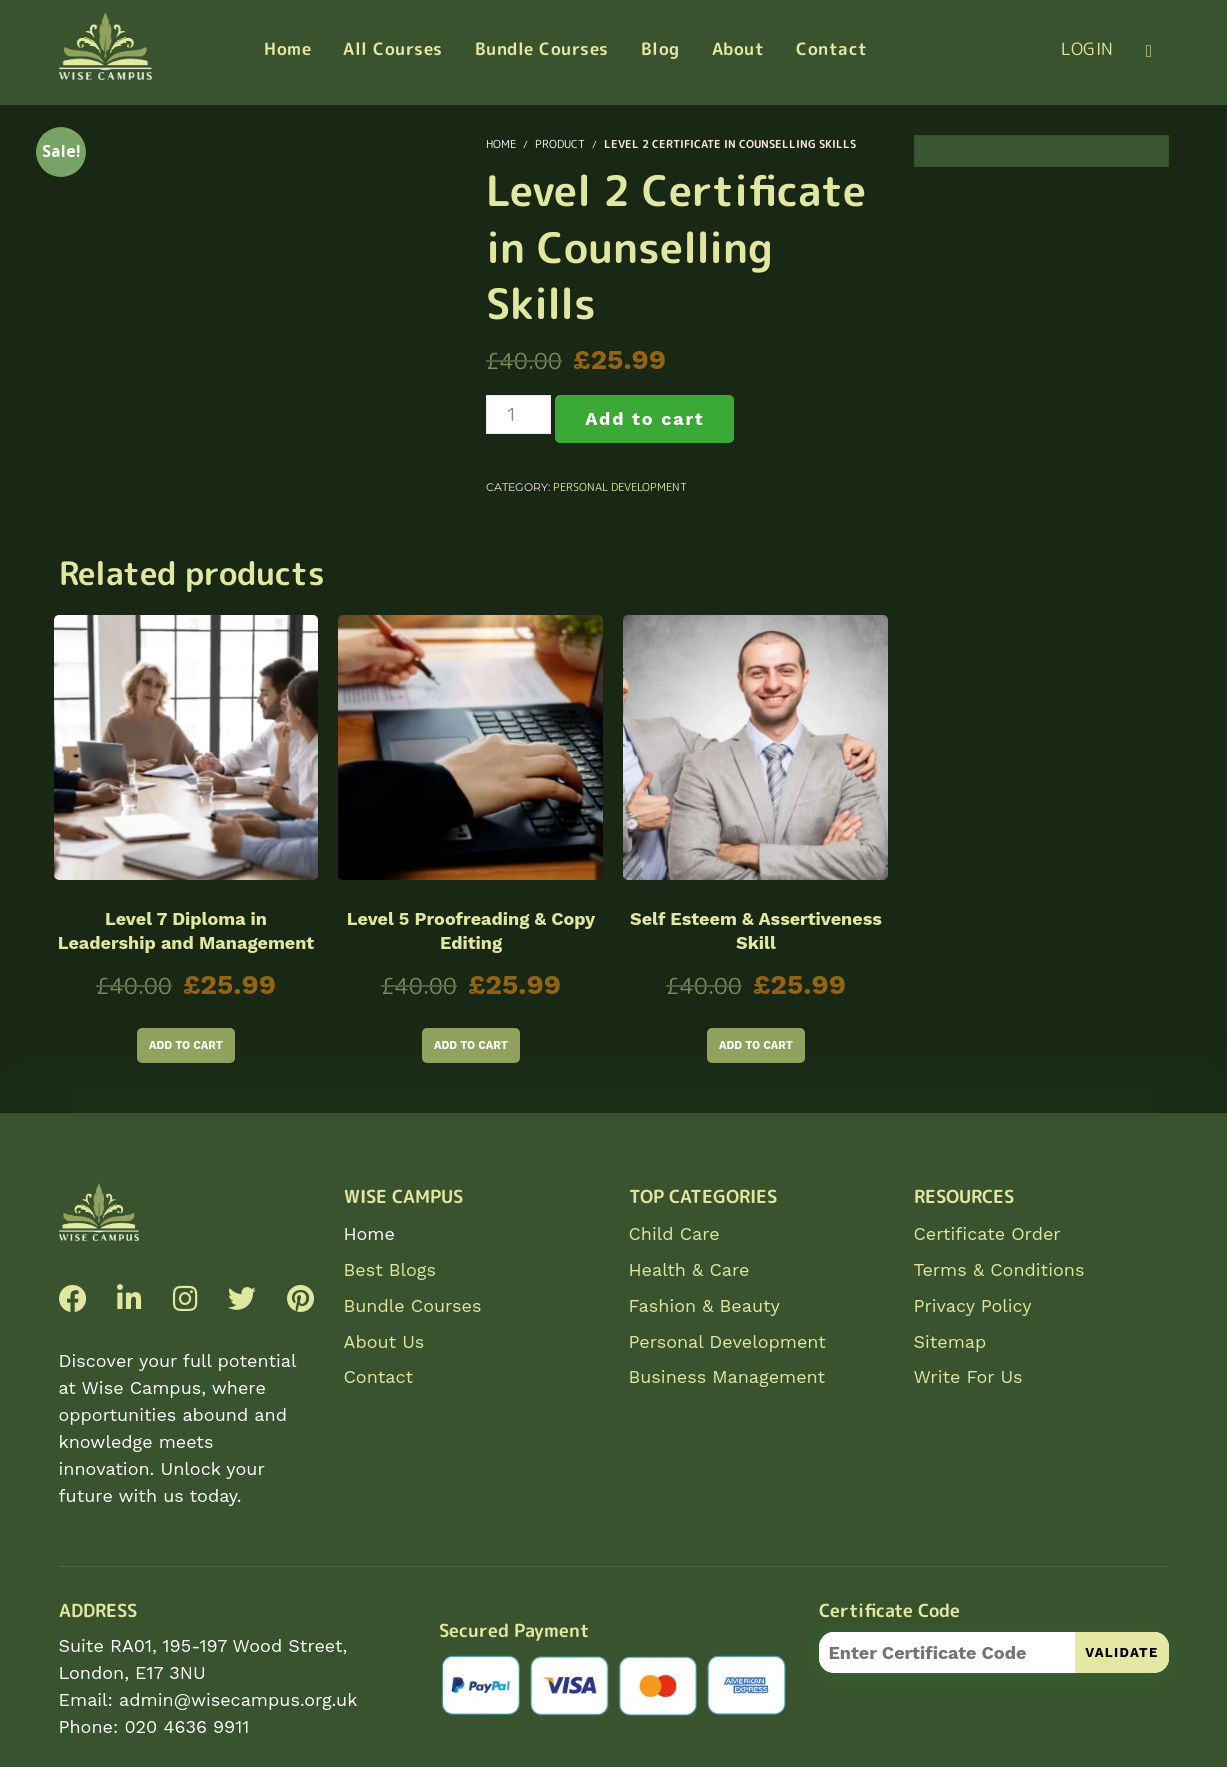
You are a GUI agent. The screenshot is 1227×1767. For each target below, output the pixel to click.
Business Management (727, 1376)
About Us (384, 1341)
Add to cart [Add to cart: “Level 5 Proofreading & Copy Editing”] (471, 1045)
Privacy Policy (973, 1305)
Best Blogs (390, 1269)
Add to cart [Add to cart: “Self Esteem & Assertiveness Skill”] (756, 1045)
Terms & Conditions (999, 1269)
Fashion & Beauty (704, 1305)
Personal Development (620, 487)
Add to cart (644, 418)
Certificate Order (987, 1233)
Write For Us (968, 1376)
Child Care (674, 1233)
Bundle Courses (413, 1305)
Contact (379, 1376)
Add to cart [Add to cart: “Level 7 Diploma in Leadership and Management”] (186, 1045)
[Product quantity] (518, 414)
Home (369, 1233)
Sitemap (950, 1341)
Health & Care (689, 1269)
